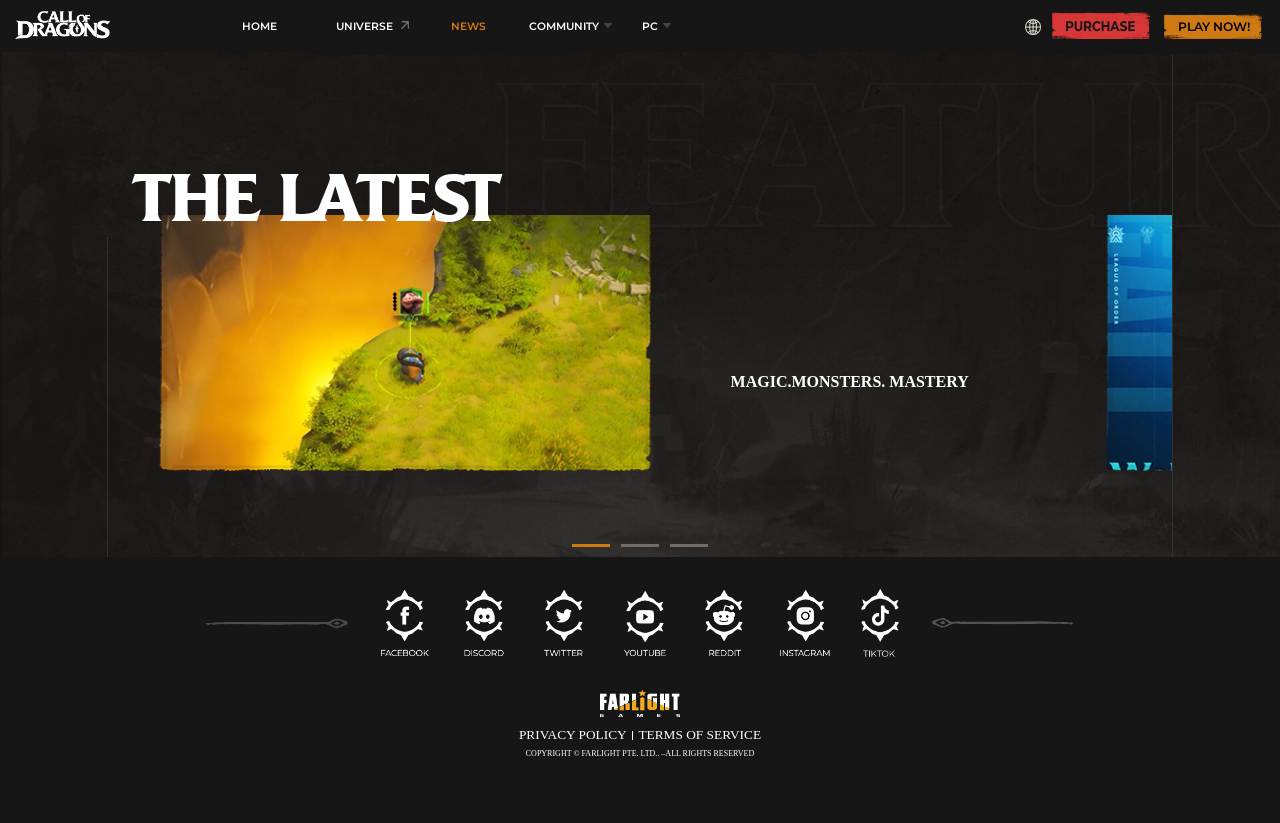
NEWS (468, 26)
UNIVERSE (364, 26)
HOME (259, 26)
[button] (591, 545)
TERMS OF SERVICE (699, 734)
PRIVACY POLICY (573, 734)
